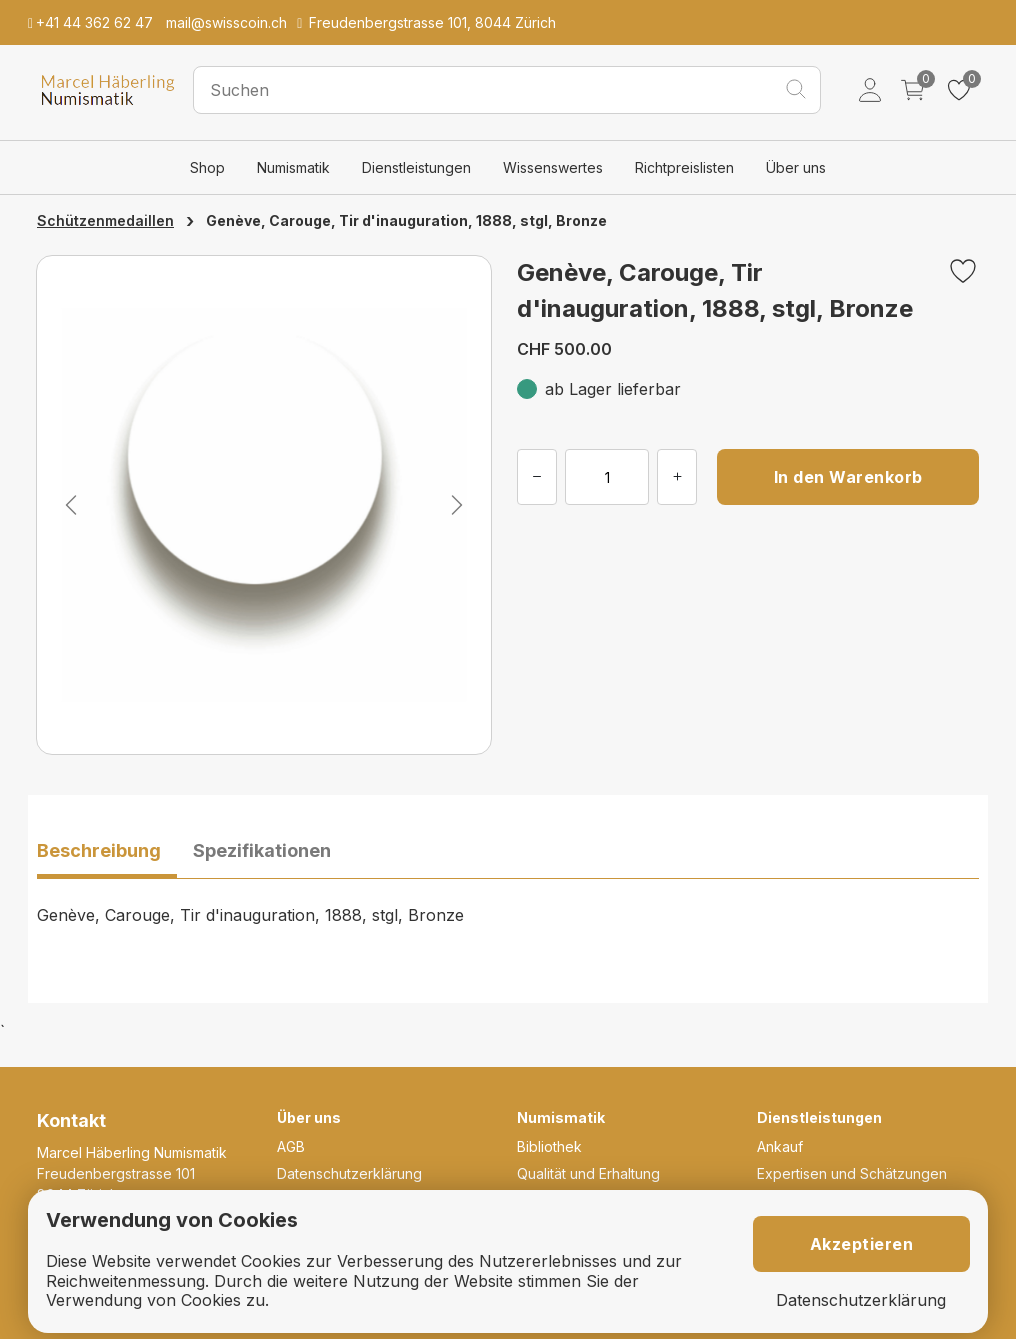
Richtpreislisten (684, 167)
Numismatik (293, 167)
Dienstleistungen (416, 167)
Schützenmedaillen (105, 220)
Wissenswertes (553, 167)
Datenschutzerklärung (349, 1173)
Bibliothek (549, 1146)
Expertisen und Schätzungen (852, 1173)
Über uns (796, 167)
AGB (291, 1146)
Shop (207, 167)
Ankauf (780, 1146)
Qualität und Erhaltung (588, 1173)
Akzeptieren (862, 1244)
